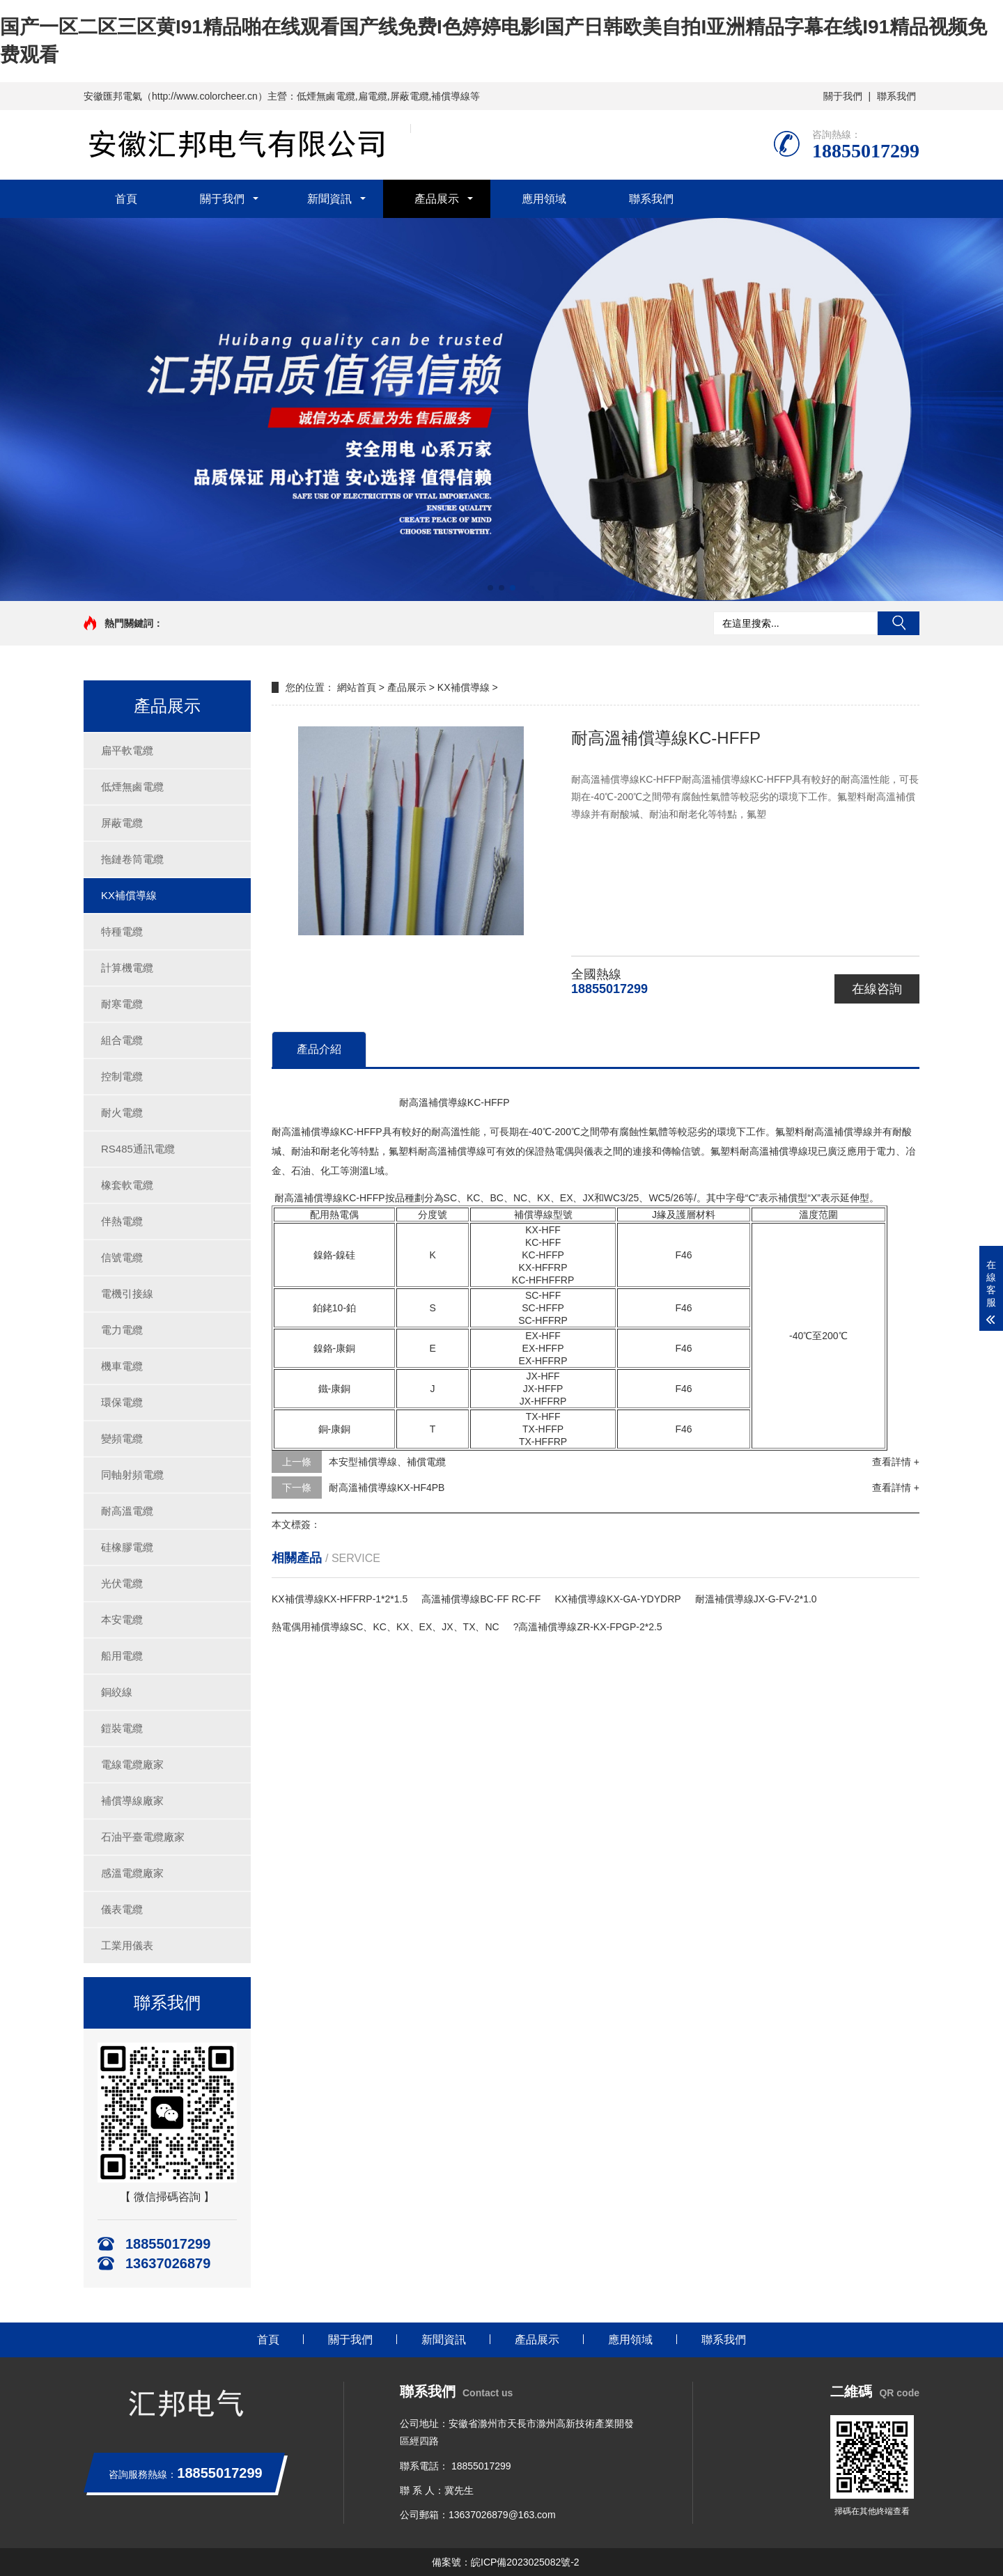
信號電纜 (122, 1257)
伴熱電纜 (122, 1221)
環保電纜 (122, 1402)
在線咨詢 (877, 989)
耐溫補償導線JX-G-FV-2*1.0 (756, 1599)
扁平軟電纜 (127, 750)
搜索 (898, 623)
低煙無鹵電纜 (132, 787)
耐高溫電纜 (127, 1511)
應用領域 (544, 199)
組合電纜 (122, 1040)
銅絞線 (116, 1692)
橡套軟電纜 (127, 1185)
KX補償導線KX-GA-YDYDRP (617, 1599)
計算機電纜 (127, 968)
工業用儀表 (127, 1945)
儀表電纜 (122, 1909)
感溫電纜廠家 (132, 1873)
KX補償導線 (129, 895)
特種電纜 (122, 931)
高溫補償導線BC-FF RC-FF (481, 1599)
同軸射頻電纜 (132, 1475)
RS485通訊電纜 (138, 1149)
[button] (490, 588)
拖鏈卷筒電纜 (132, 859)
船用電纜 (122, 1656)
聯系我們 (896, 96)
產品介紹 (319, 1049)
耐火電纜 (122, 1112)
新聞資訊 (329, 199)
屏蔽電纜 (122, 823)
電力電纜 (122, 1330)
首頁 (126, 199)
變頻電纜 (122, 1438)
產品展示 (436, 199)
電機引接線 (127, 1293)
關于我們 (842, 96)
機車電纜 (122, 1366)
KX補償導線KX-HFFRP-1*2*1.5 (339, 1599)
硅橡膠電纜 (127, 1547)
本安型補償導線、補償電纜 (387, 1461)
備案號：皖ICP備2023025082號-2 (506, 2562)
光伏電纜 (122, 1583)
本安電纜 (122, 1619)
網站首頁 (356, 687)
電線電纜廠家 (132, 1764)
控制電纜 (122, 1076)
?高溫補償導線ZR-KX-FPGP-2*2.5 (587, 1626)
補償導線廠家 (132, 1800)
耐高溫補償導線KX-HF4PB (386, 1487)
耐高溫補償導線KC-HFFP (390, 1102)
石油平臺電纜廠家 (143, 1837)
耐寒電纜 (122, 1004)
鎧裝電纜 (122, 1728)
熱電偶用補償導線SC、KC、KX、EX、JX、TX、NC (385, 1626)
